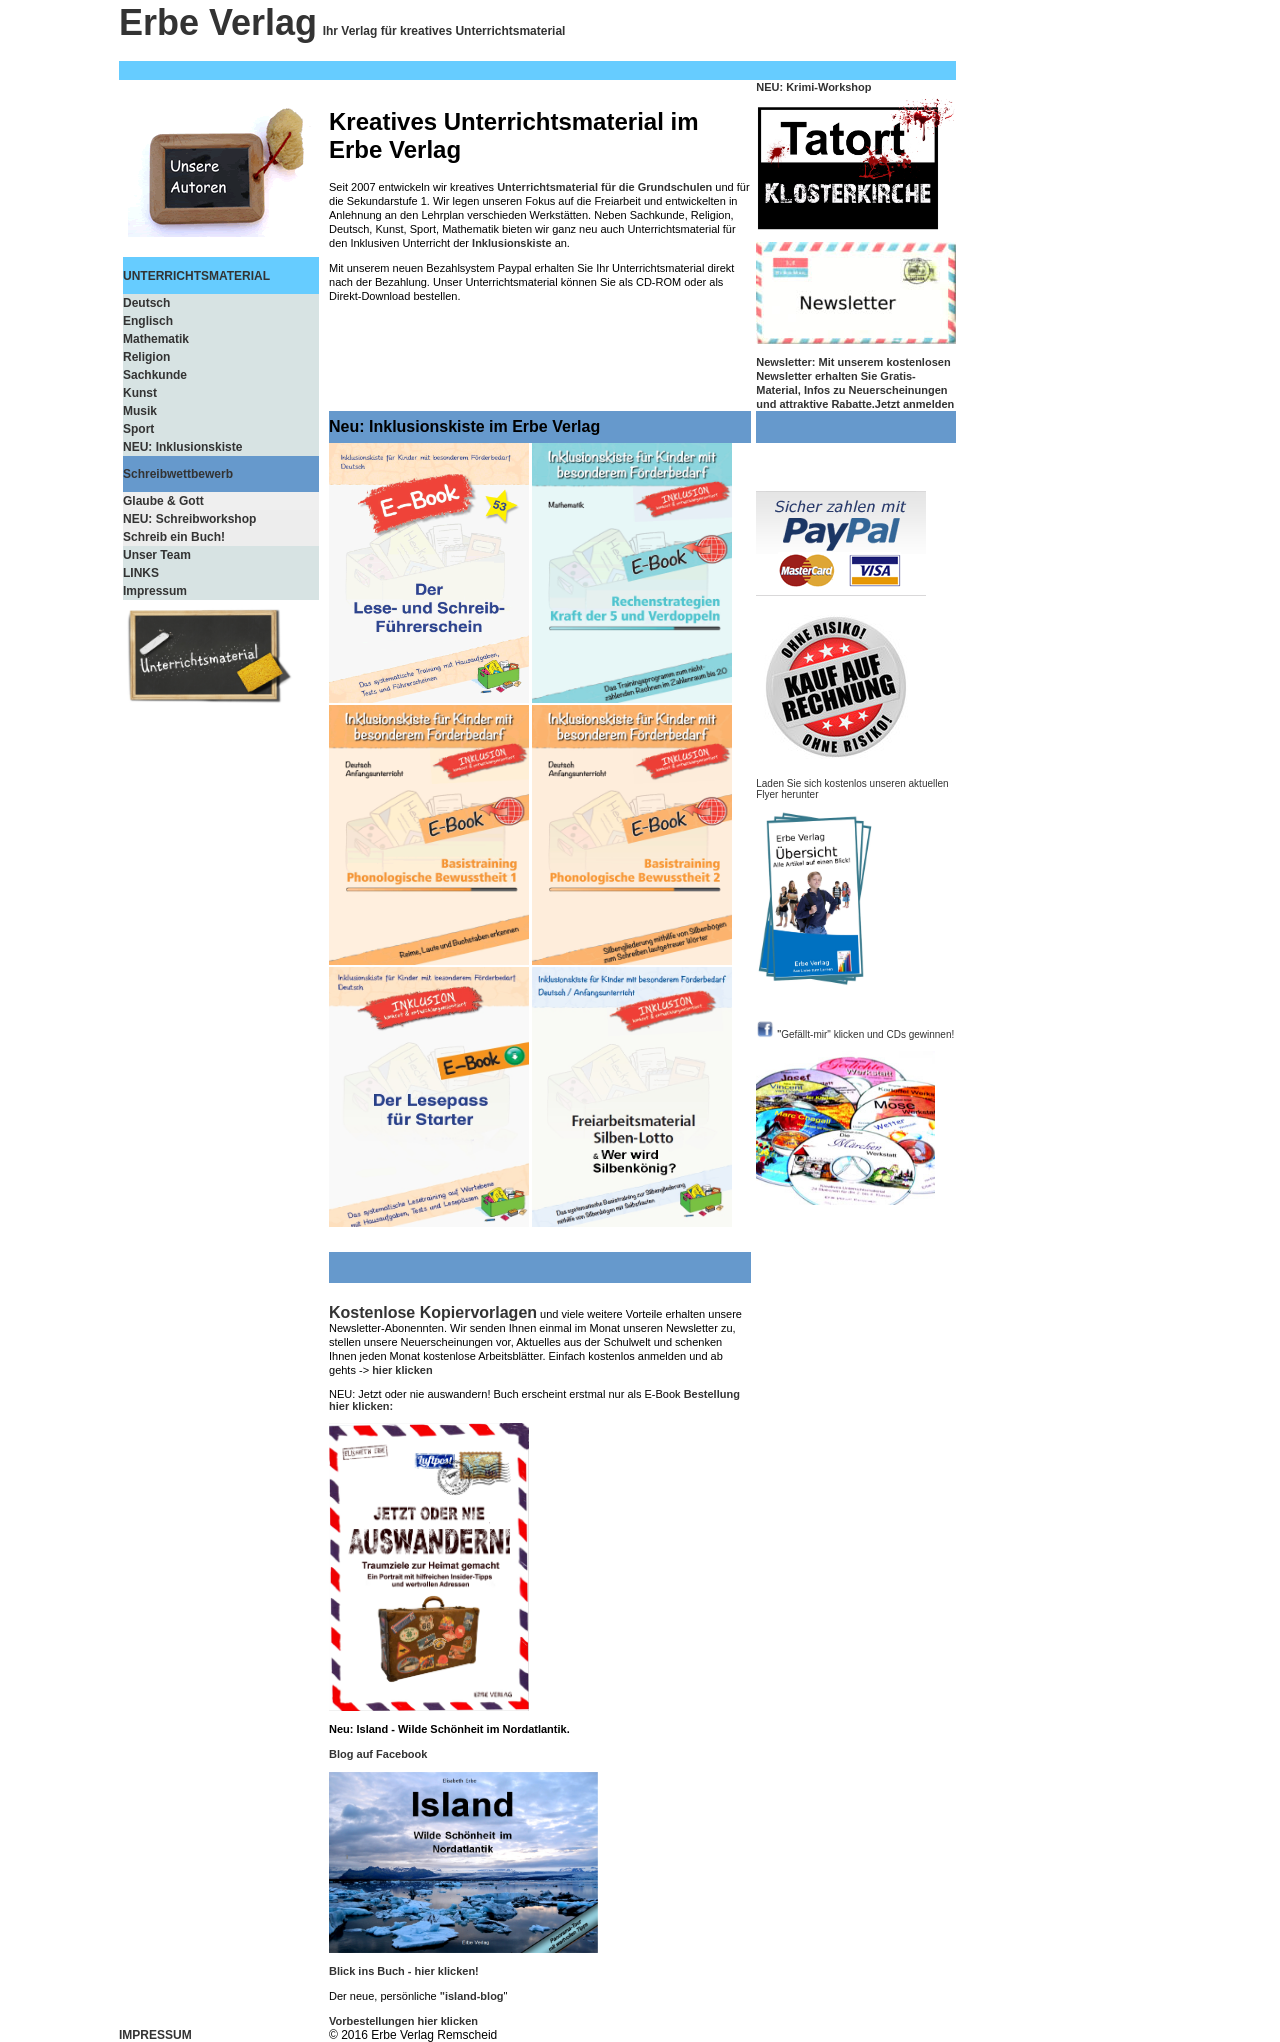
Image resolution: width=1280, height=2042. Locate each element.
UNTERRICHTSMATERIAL (196, 276)
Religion (146, 357)
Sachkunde (155, 375)
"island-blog (472, 1996)
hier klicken (402, 1370)
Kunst (140, 393)
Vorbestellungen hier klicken (403, 2021)
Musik (140, 411)
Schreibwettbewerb (178, 474)
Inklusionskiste (511, 243)
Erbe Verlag (218, 22)
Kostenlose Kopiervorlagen (433, 1312)
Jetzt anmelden (914, 404)
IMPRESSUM (155, 2035)
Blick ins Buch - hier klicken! (404, 1971)
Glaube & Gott (163, 501)
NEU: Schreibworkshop (189, 519)
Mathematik (156, 339)
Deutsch (146, 303)
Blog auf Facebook (378, 1754)
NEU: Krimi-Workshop (813, 87)
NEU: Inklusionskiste (182, 447)
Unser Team (157, 555)
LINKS (141, 573)
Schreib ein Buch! (174, 537)
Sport (138, 429)
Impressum (155, 591)
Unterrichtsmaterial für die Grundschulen (604, 187)
